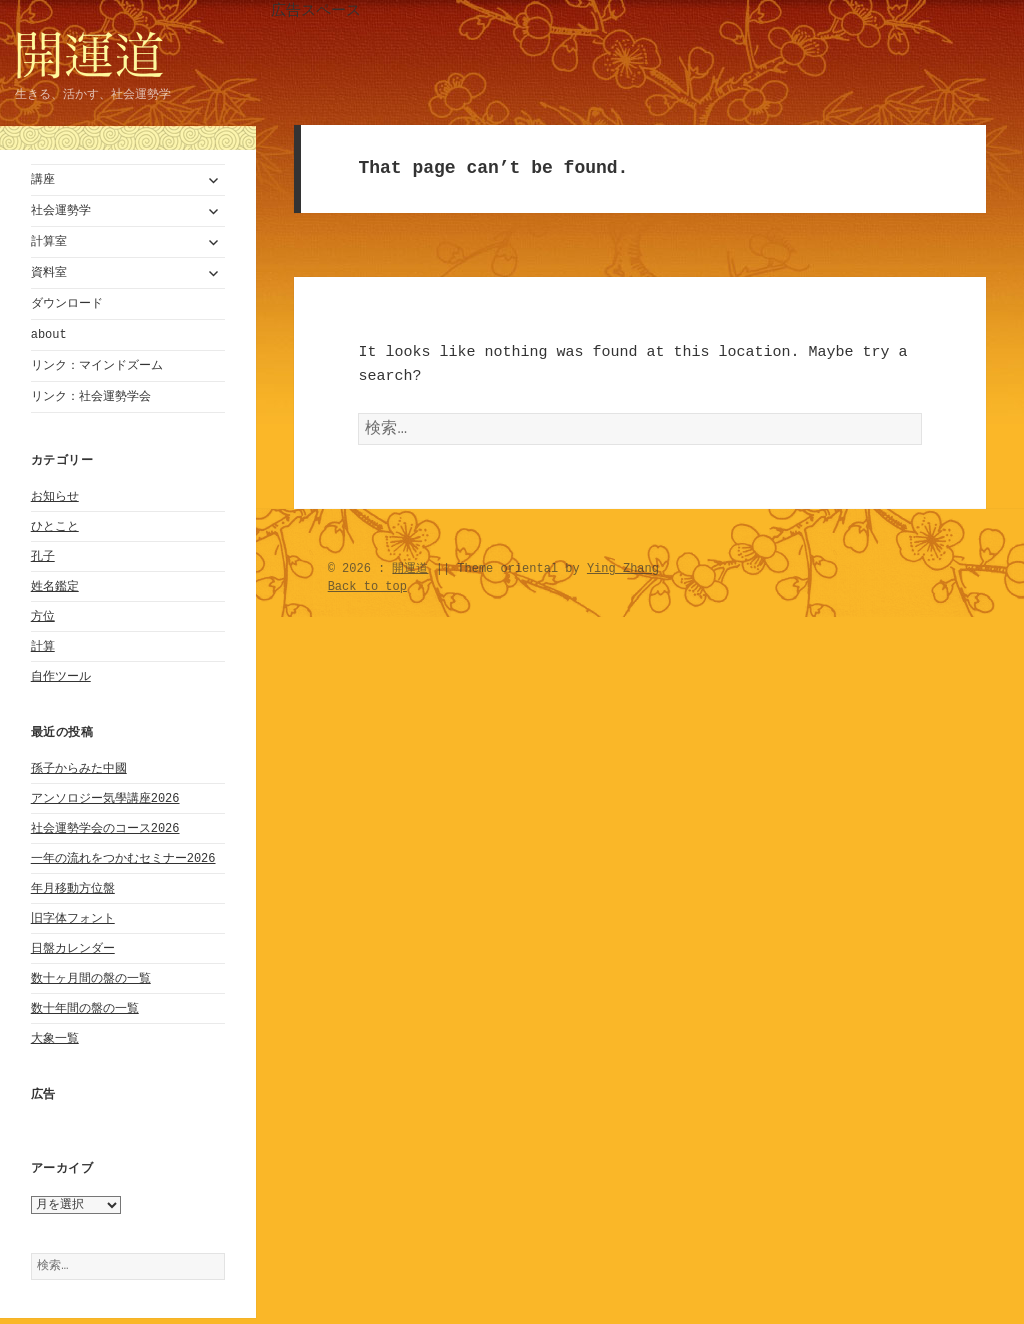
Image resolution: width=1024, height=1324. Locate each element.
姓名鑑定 (55, 586)
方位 (43, 616)
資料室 (49, 272)
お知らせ (55, 496)
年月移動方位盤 (73, 888)
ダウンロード (67, 303)
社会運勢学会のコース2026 (105, 828)
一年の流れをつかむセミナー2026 (123, 858)
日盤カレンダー (73, 948)
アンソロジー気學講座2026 (105, 798)
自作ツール (61, 676)
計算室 (49, 241)
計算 (43, 646)
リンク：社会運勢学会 (91, 396)
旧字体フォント (73, 918)
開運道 (410, 572)
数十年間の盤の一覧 (85, 1008)
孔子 (43, 556)
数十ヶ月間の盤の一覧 (91, 978)
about (49, 334)
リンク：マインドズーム (97, 365)
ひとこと (55, 526)
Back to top (367, 590)
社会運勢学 (61, 210)
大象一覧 (55, 1038)
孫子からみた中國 (79, 768)
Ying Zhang (623, 572)
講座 (43, 179)
